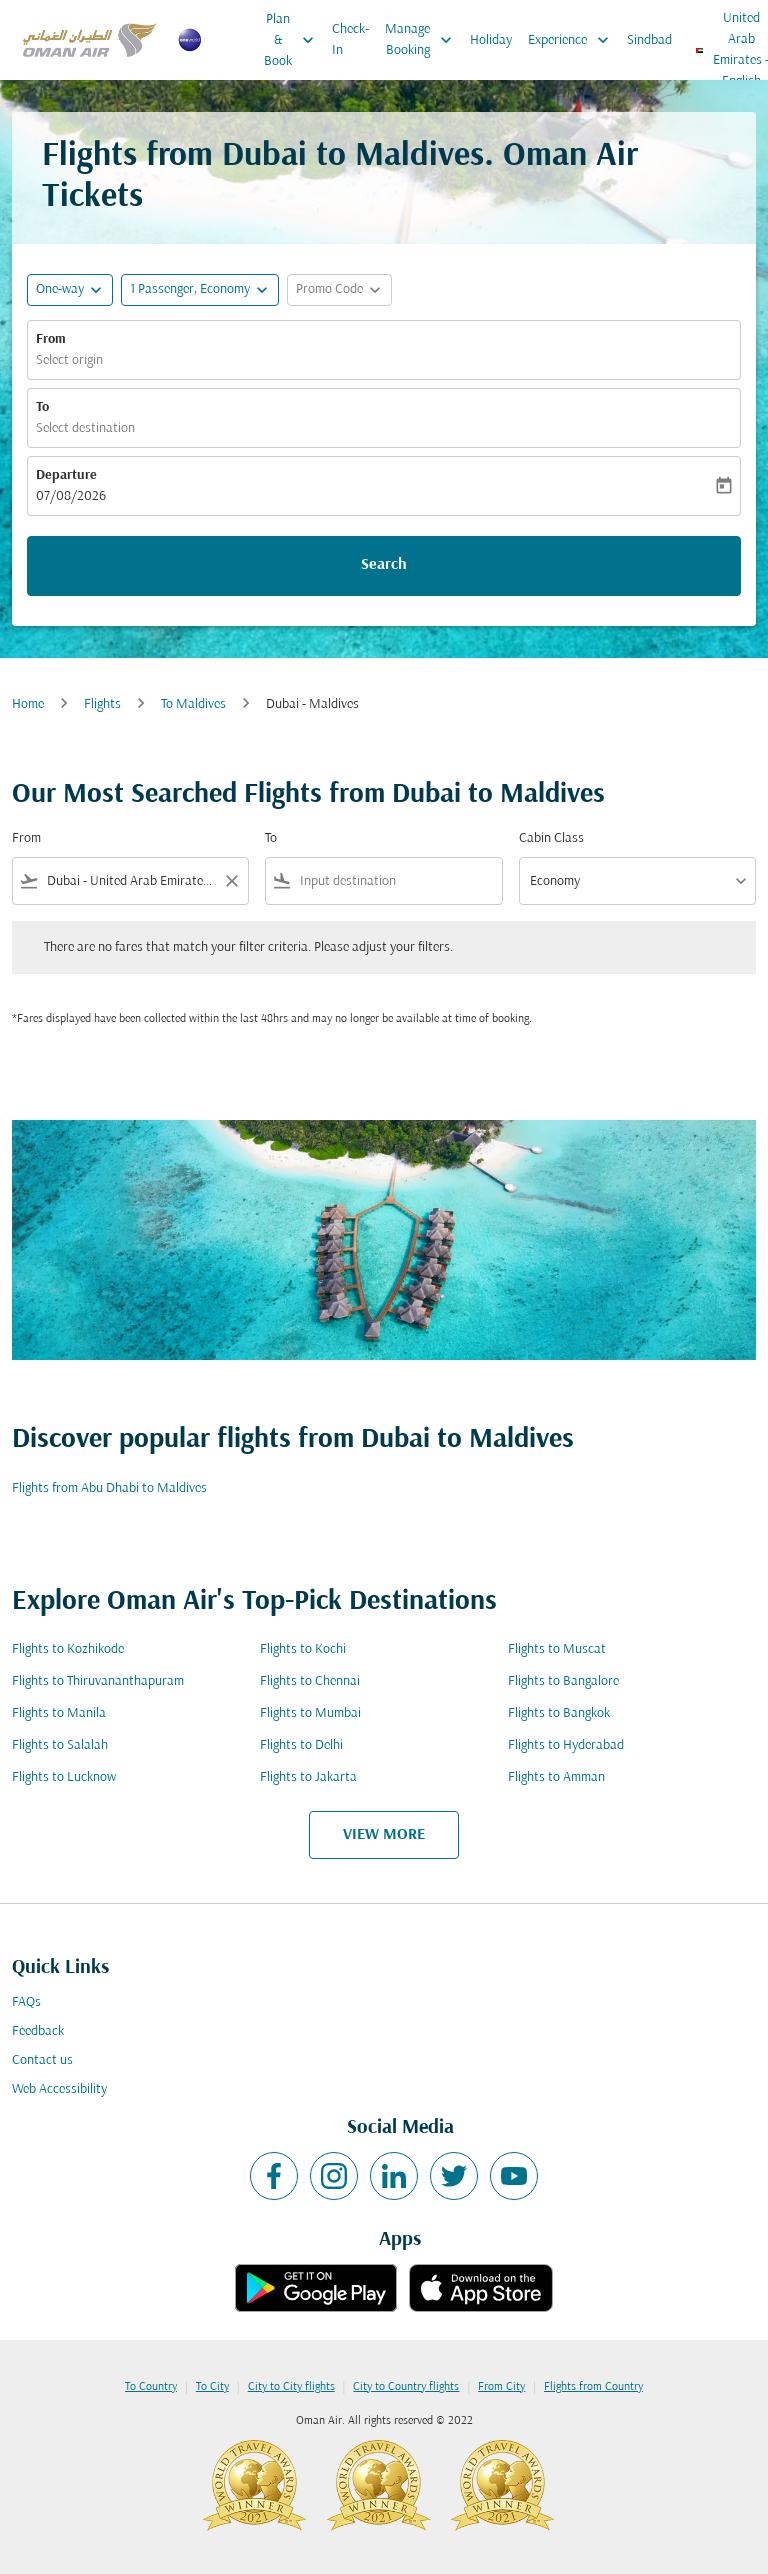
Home (28, 704)
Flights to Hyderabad (566, 1745)
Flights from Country (593, 2387)
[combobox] (130, 881)
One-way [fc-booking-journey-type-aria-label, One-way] (60, 289)
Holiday (491, 40)
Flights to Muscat (557, 1649)
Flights (102, 704)
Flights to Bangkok (559, 1713)
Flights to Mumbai (310, 1713)
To (42, 407)
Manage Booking (423, 40)
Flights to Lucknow (64, 1777)
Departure (66, 475)
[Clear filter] (231, 881)
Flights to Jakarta (308, 1777)
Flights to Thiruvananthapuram (98, 1681)
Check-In (350, 40)
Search (384, 565)
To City (212, 2387)
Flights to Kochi (303, 1649)
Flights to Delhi (301, 1745)
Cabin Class (551, 838)
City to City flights (291, 2387)
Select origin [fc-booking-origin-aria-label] (69, 360)
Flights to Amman (556, 1777)
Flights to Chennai (310, 1681)
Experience (573, 40)
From (51, 339)
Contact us (42, 2060)
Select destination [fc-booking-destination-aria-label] (85, 428)
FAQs (26, 2002)
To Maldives (193, 704)
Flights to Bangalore (563, 1681)
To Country (151, 2387)
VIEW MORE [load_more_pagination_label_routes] (384, 1835)
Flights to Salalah (60, 1745)
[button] (200, 290)
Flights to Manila (59, 1713)
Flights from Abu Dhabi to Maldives (109, 1488)
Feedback (38, 2031)
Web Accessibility (59, 2089)
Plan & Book (294, 40)
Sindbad (649, 40)
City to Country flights (406, 2387)
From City (501, 2387)
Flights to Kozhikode (68, 1649)
